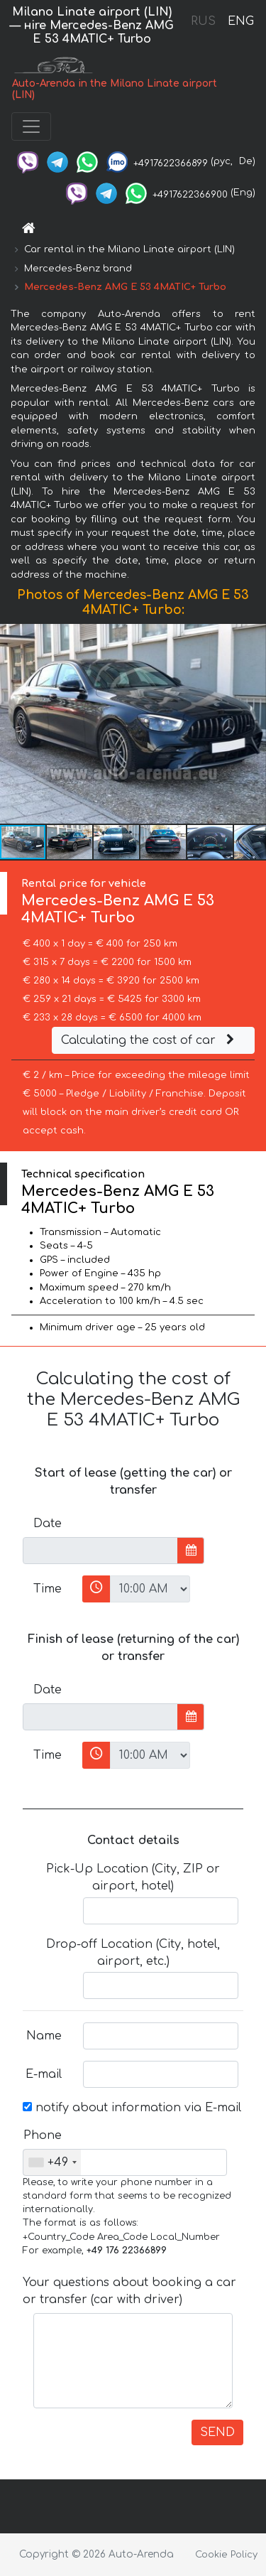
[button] (253, 724)
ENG (240, 21)
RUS (203, 21)
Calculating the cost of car (149, 1040)
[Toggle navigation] (31, 126)
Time (47, 1589)
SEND (217, 2432)
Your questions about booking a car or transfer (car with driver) (129, 2291)
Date (47, 1523)
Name (44, 2036)
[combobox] (52, 2162)
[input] (100, 1550)
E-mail (44, 2074)
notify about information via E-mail (132, 2107)
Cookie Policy (226, 2555)
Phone (42, 2135)
